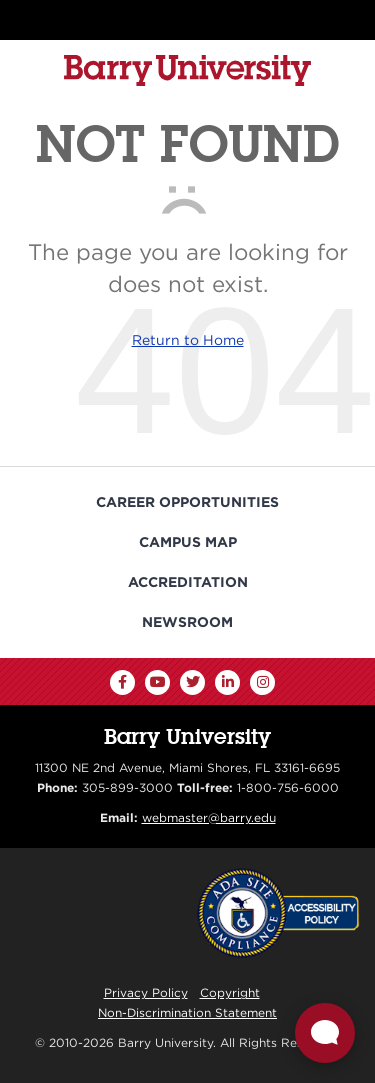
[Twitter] (192, 682)
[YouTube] (157, 682)
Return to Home (188, 340)
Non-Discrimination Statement (187, 1012)
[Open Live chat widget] (325, 1033)
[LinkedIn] (227, 682)
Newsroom (187, 622)
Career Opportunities (187, 502)
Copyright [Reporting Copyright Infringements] (230, 992)
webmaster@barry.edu (209, 817)
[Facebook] (122, 682)
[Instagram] (262, 682)
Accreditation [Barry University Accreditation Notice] (188, 582)
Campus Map (188, 542)
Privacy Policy (146, 992)
